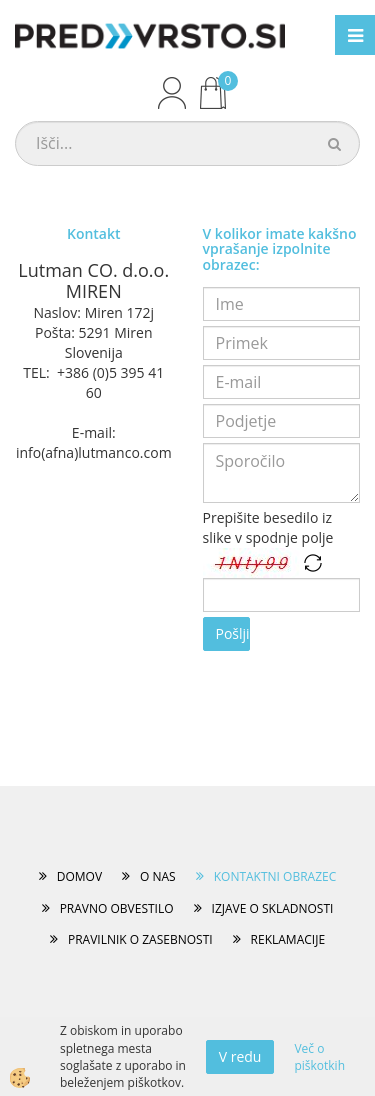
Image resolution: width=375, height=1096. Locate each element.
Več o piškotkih (319, 1057)
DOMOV (79, 876)
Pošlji (233, 633)
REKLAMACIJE (288, 939)
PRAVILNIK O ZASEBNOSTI (140, 939)
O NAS (158, 876)
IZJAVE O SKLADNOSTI (273, 908)
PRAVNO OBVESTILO (117, 908)
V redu (240, 1056)
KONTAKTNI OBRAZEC (275, 876)
